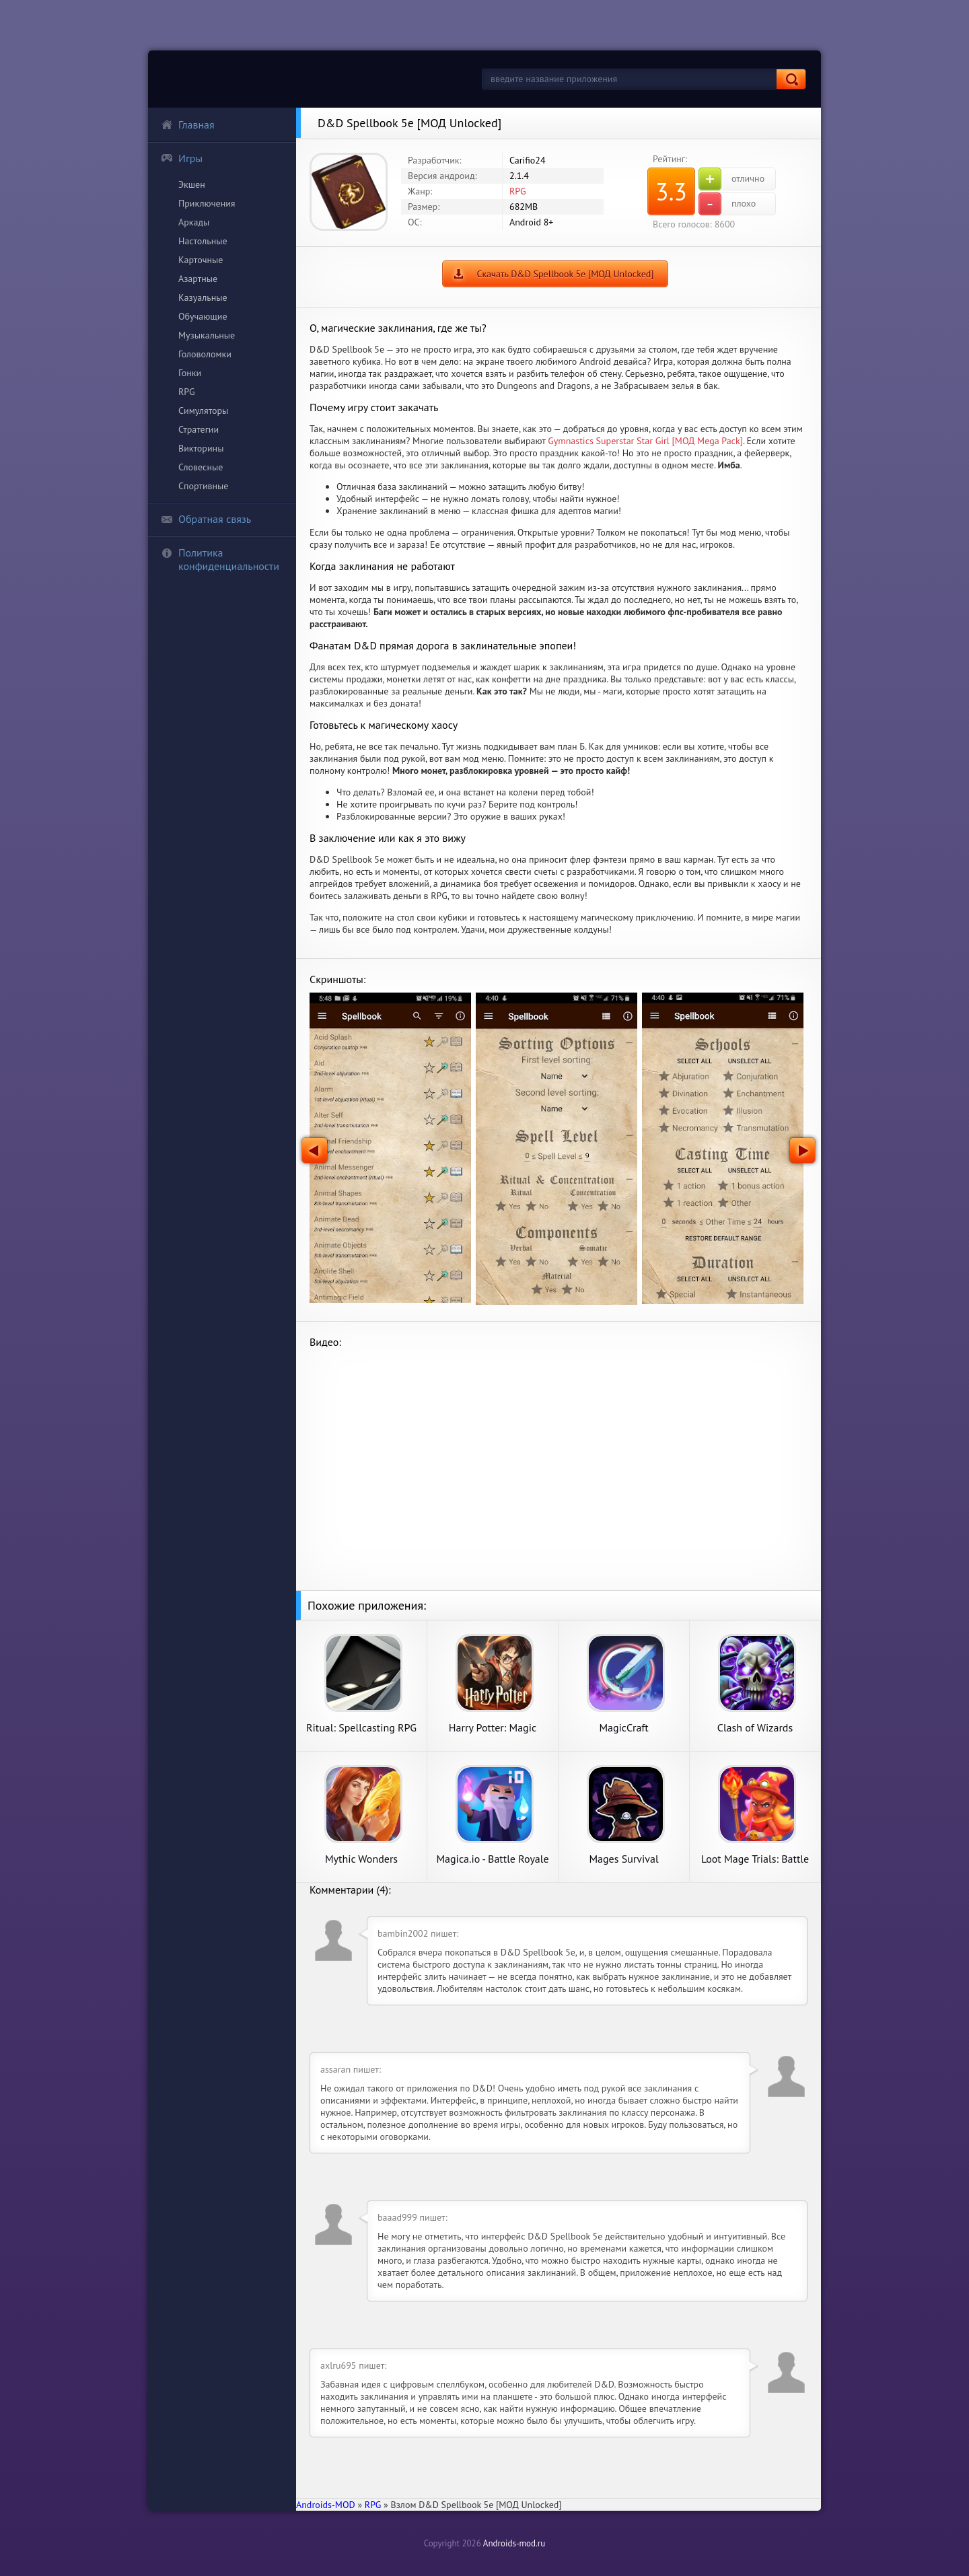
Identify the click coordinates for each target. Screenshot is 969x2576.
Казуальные (202, 297)
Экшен (191, 184)
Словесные (200, 467)
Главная (188, 124)
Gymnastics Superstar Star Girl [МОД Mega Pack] (645, 441)
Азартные (197, 279)
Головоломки (204, 354)
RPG (186, 392)
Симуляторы (203, 410)
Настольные (202, 241)
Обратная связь (206, 519)
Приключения (207, 203)
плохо (727, 203)
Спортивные (203, 486)
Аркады (193, 222)
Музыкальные (206, 335)
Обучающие (202, 316)
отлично (731, 179)
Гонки (189, 373)
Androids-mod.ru (514, 2543)
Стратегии (198, 429)
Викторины (200, 448)
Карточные (200, 260)
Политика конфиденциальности (220, 559)
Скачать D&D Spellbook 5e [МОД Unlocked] (564, 274)
